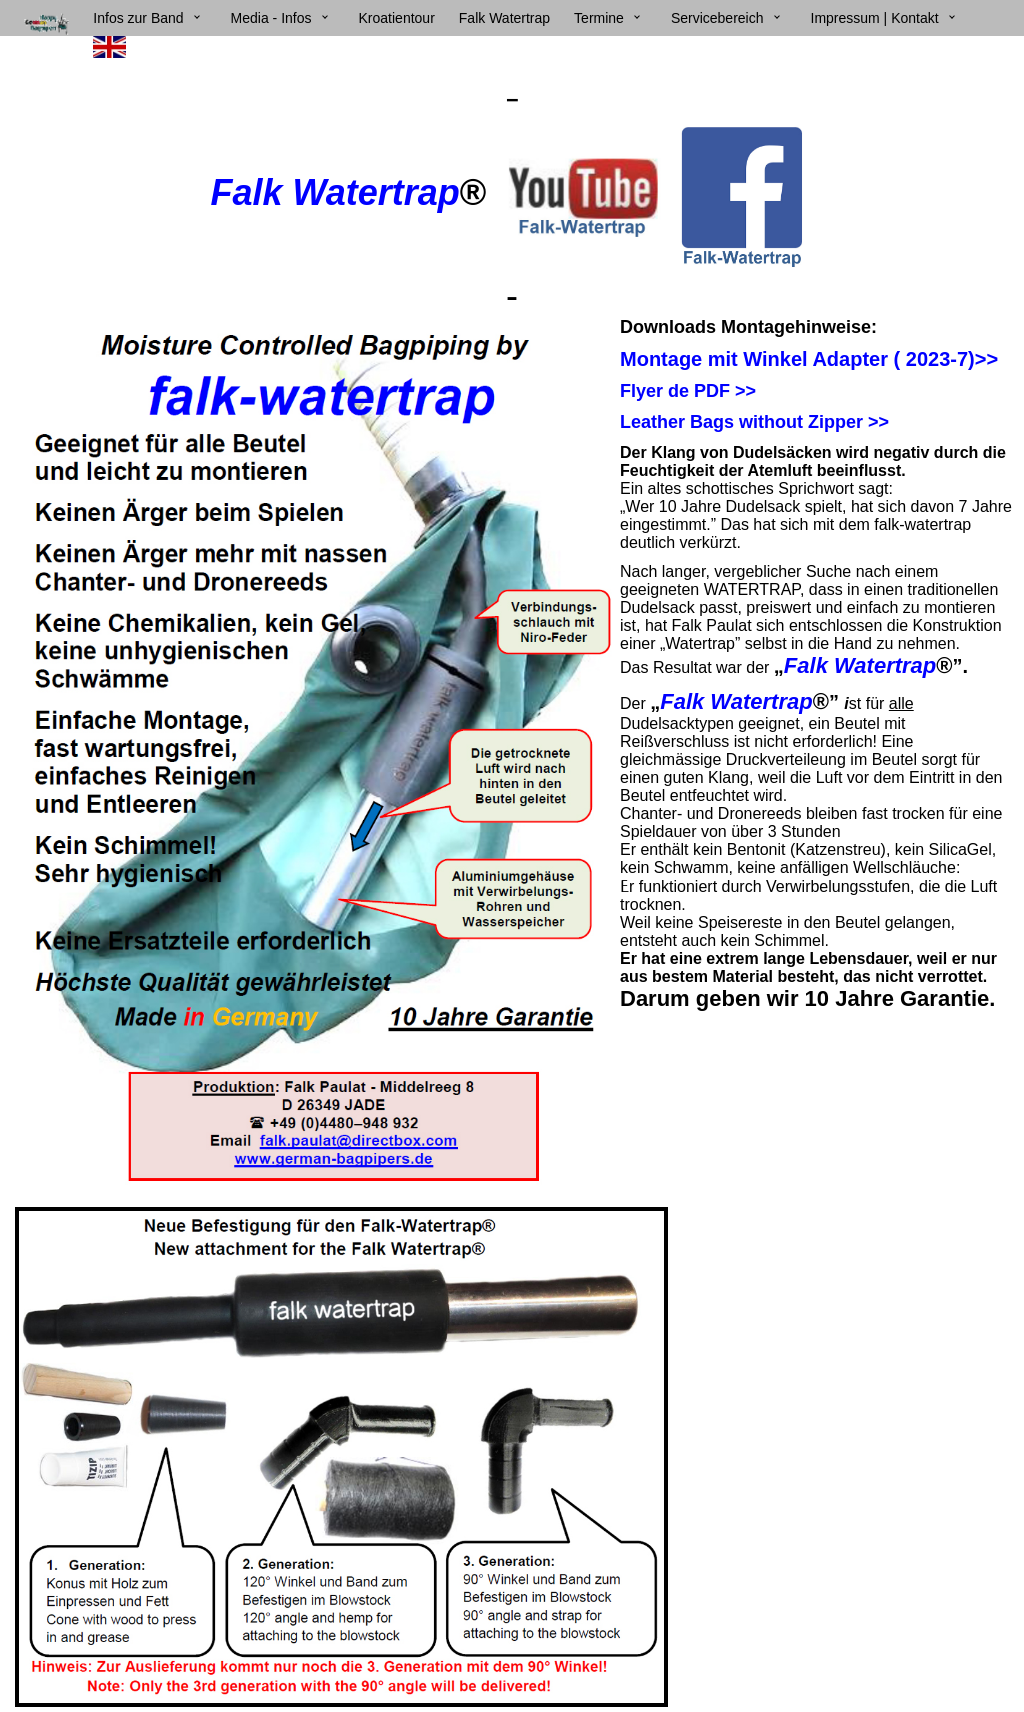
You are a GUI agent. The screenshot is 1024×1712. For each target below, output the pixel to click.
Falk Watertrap (504, 18)
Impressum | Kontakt (875, 18)
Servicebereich (717, 18)
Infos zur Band (138, 18)
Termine (599, 18)
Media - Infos (271, 18)
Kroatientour (397, 18)
